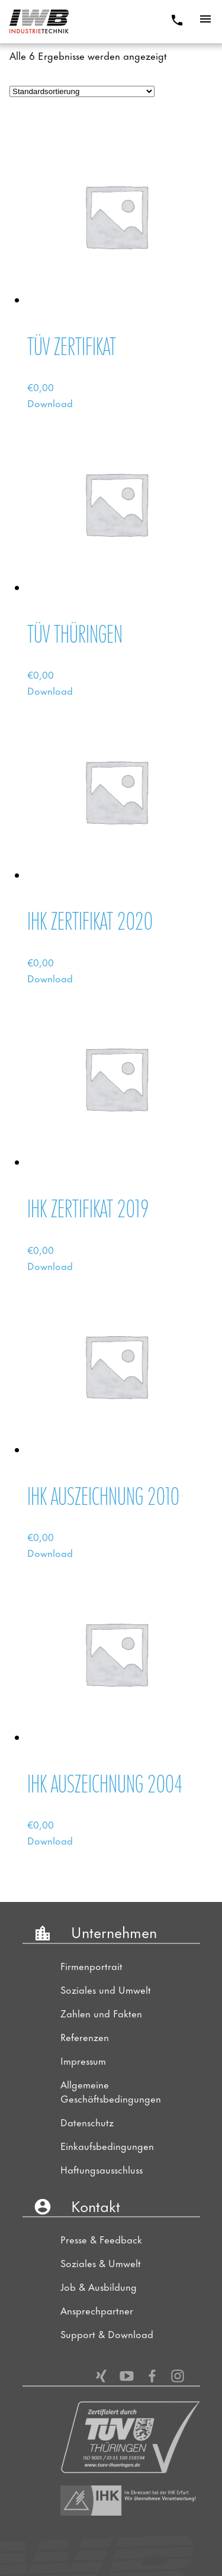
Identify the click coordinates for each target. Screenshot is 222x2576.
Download (50, 402)
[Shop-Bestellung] (82, 91)
